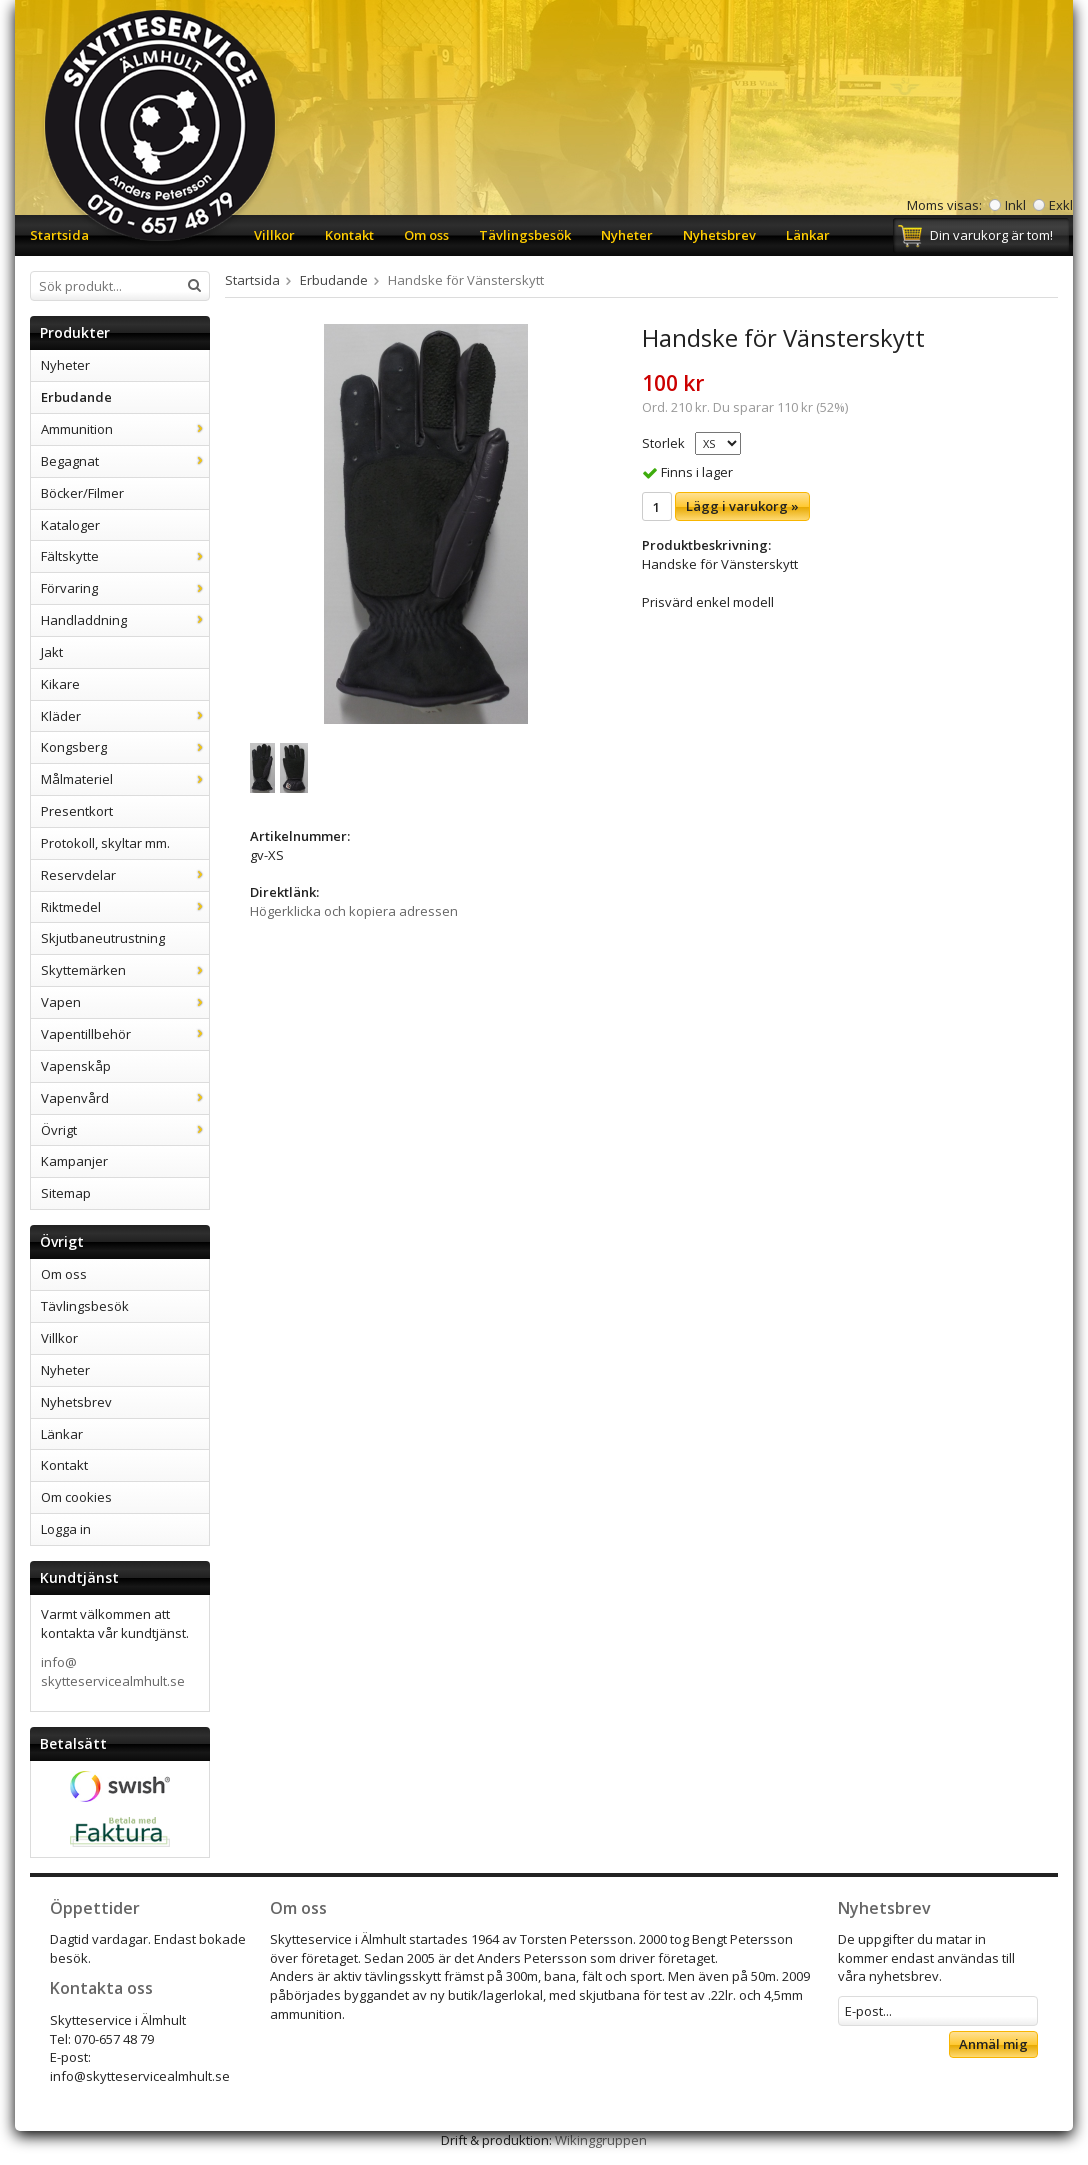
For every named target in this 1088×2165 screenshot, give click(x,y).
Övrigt (125, 1130)
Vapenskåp (76, 1066)
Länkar (808, 235)
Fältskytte (125, 556)
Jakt (52, 652)
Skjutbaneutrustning (103, 938)
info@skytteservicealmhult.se (113, 1671)
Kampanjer (74, 1161)
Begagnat (125, 461)
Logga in (66, 1529)
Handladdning (125, 620)
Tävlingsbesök (525, 235)
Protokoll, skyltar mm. (105, 843)
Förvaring (125, 588)
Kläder (125, 716)
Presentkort (77, 811)
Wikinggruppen (601, 2140)
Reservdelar (125, 875)
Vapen (125, 1002)
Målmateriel (125, 779)
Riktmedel (125, 907)
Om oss (426, 235)
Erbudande (76, 397)
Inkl (1015, 205)
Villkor (274, 235)
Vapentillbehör (125, 1034)
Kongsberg (125, 747)
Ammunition (125, 429)
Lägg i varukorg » (742, 506)
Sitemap (66, 1193)
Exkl (1061, 205)
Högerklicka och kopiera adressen (354, 911)
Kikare (60, 684)
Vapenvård (125, 1098)
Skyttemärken (125, 970)
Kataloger (70, 525)
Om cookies (76, 1497)
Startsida (59, 235)
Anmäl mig (993, 2044)
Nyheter (627, 235)
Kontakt (349, 235)
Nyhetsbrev (719, 235)
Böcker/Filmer (82, 493)
